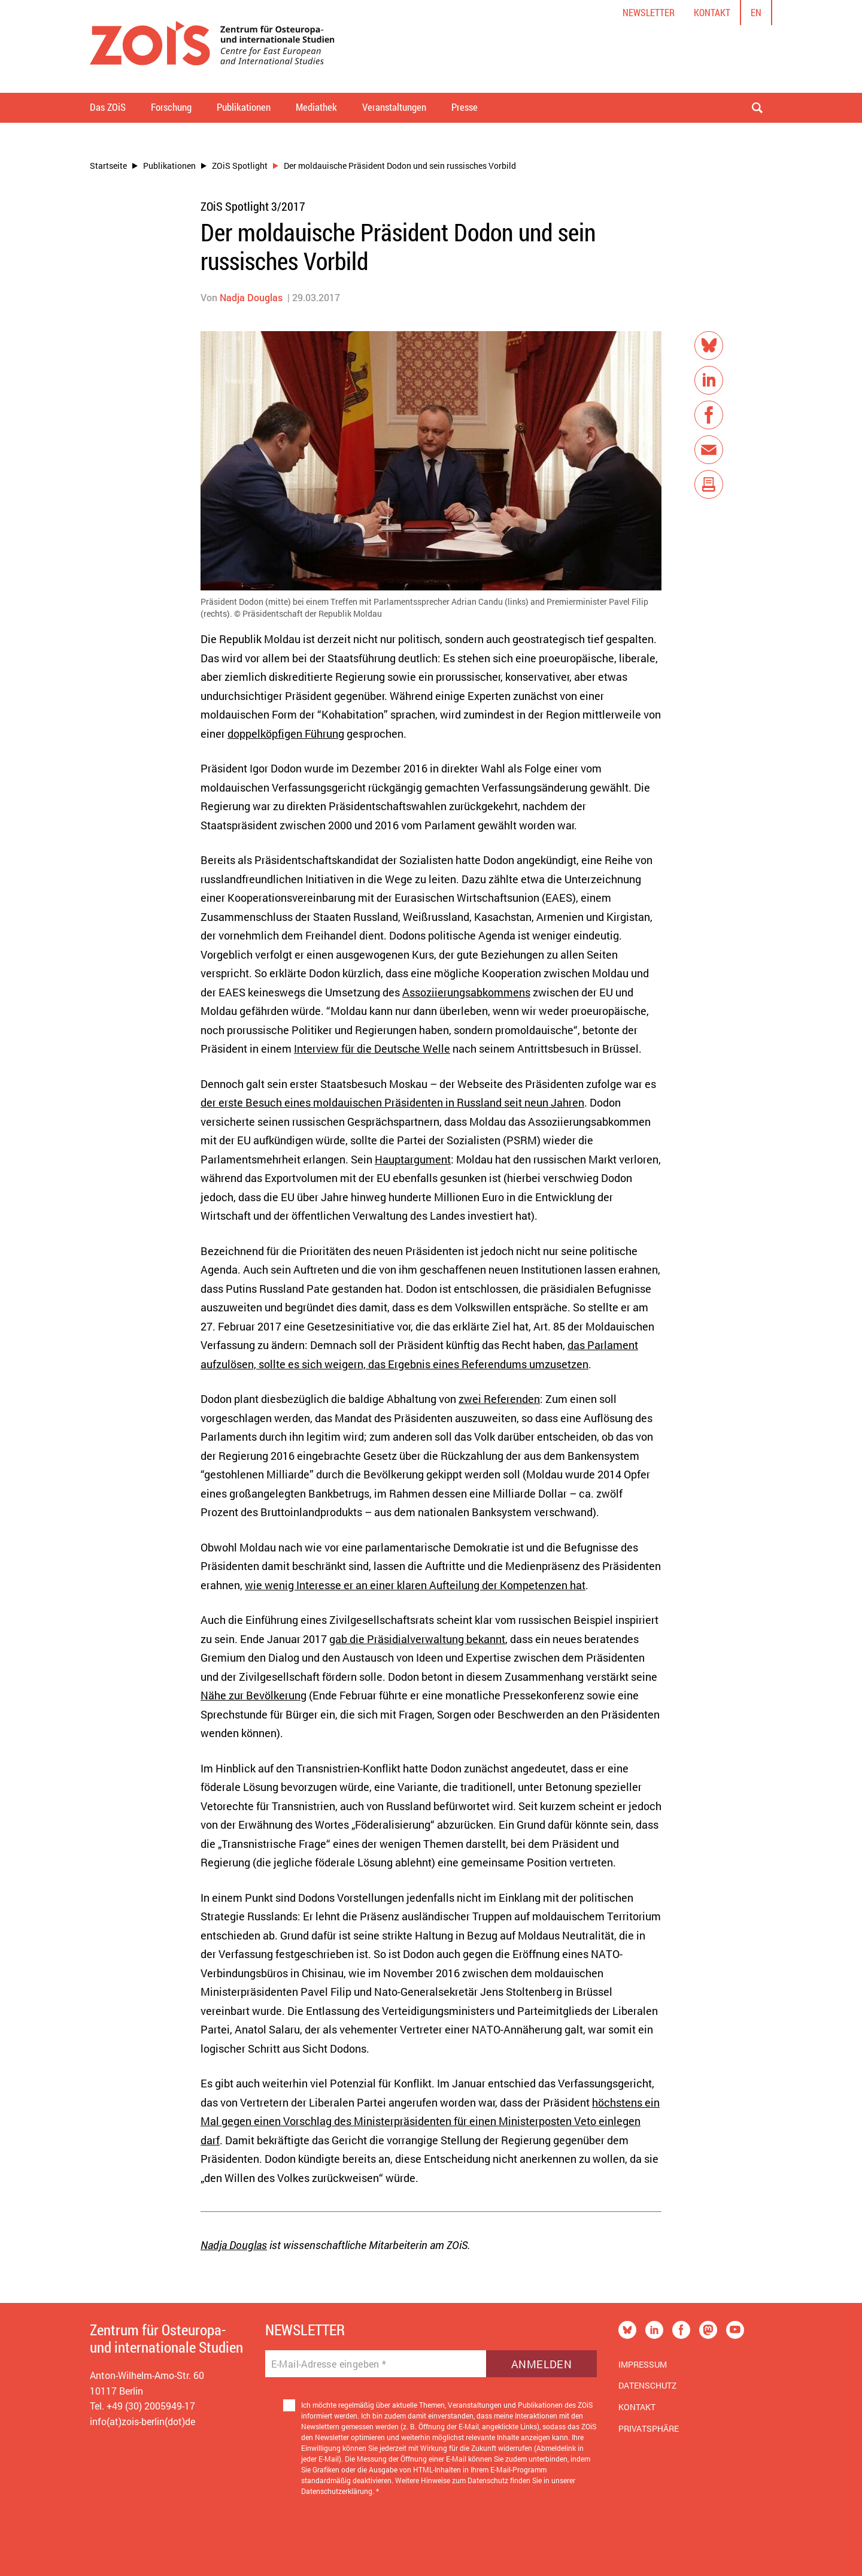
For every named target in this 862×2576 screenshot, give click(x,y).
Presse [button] (464, 107)
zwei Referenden (499, 1399)
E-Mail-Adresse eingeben (329, 2364)
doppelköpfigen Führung (285, 733)
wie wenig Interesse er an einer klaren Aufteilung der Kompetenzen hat (415, 1585)
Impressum (642, 2364)
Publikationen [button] (244, 107)
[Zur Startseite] (212, 46)
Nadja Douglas (251, 297)
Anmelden (541, 2364)
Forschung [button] (171, 107)
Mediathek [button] (316, 107)
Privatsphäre (648, 2428)
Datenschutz (647, 2385)
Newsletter (649, 12)
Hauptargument (413, 1159)
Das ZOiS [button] (108, 107)
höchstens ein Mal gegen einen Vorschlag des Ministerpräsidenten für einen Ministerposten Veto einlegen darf (430, 2121)
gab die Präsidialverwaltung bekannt (417, 1639)
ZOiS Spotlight (240, 165)
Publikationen (169, 165)
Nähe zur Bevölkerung (253, 1695)
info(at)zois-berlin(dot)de (142, 2421)
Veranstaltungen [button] (394, 107)
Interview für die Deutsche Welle (372, 1048)
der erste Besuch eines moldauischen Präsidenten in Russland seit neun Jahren (392, 1102)
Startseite (108, 165)
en (756, 12)
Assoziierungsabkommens (466, 992)
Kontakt (712, 12)
